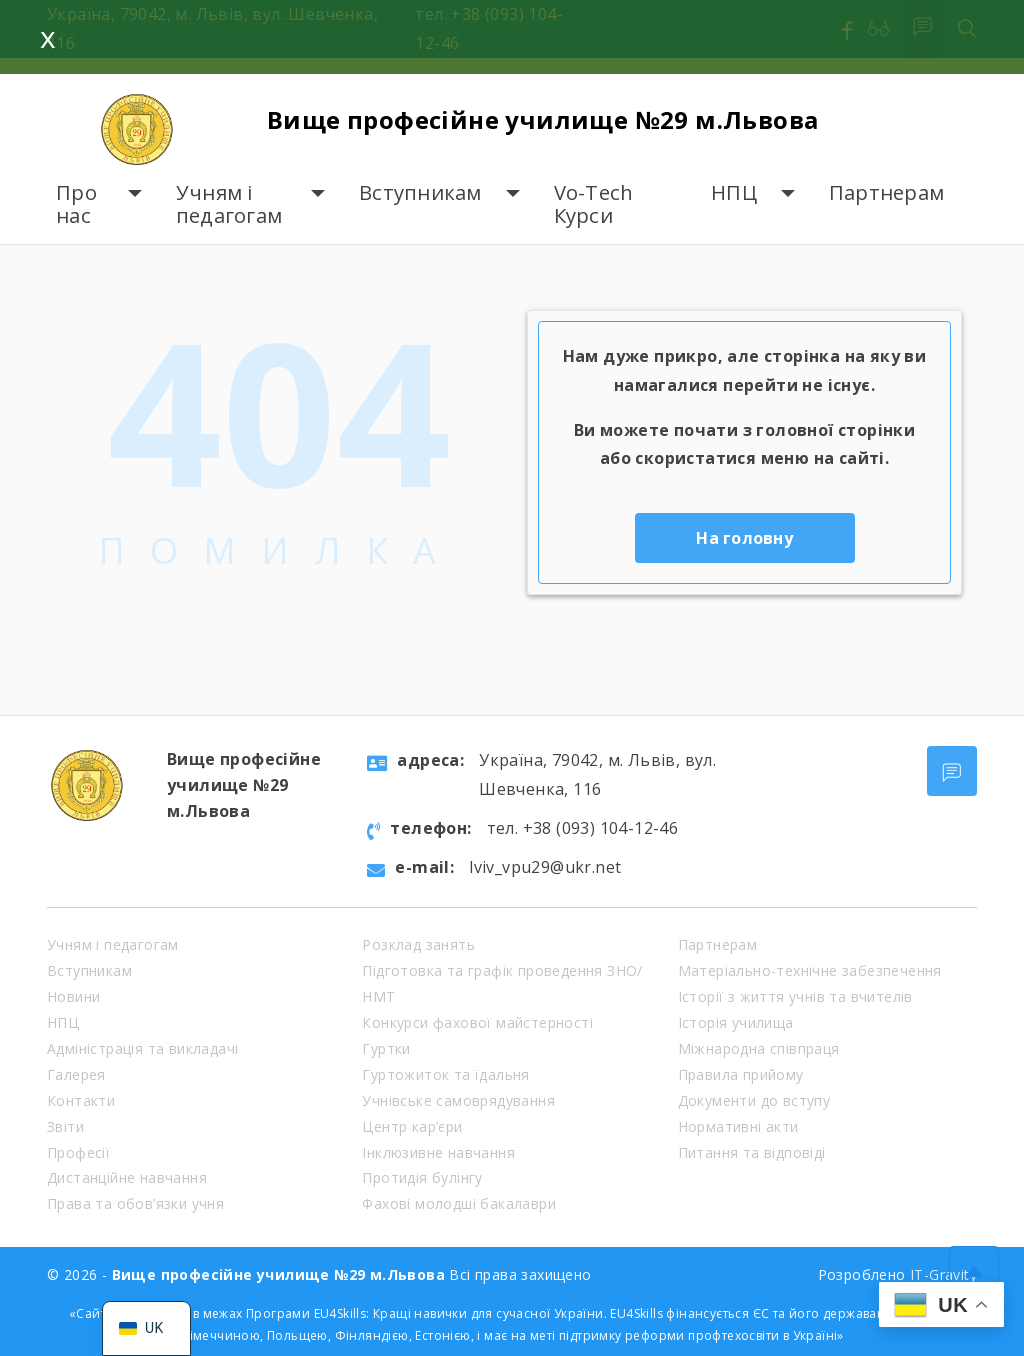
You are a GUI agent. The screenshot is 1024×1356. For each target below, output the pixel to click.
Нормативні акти (738, 1126)
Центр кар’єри (412, 1126)
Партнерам (886, 192)
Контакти (81, 1100)
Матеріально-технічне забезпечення (810, 970)
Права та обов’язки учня (135, 1203)
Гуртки (386, 1048)
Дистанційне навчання (127, 1177)
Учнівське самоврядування (458, 1100)
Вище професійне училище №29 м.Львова (542, 119)
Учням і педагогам (229, 204)
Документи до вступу (754, 1100)
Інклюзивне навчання (438, 1152)
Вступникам (420, 192)
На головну (744, 538)
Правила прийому (741, 1074)
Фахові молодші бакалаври (459, 1203)
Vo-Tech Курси (594, 204)
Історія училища (736, 1022)
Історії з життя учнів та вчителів (795, 996)
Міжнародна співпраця (759, 1048)
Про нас (76, 204)
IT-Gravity (943, 1274)
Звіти (65, 1126)
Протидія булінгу (422, 1177)
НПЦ (734, 192)
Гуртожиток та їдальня (445, 1074)
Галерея (76, 1074)
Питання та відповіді (752, 1152)
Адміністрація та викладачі (142, 1048)
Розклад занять (418, 944)
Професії (78, 1152)
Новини (73, 996)
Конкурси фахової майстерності (477, 1022)
